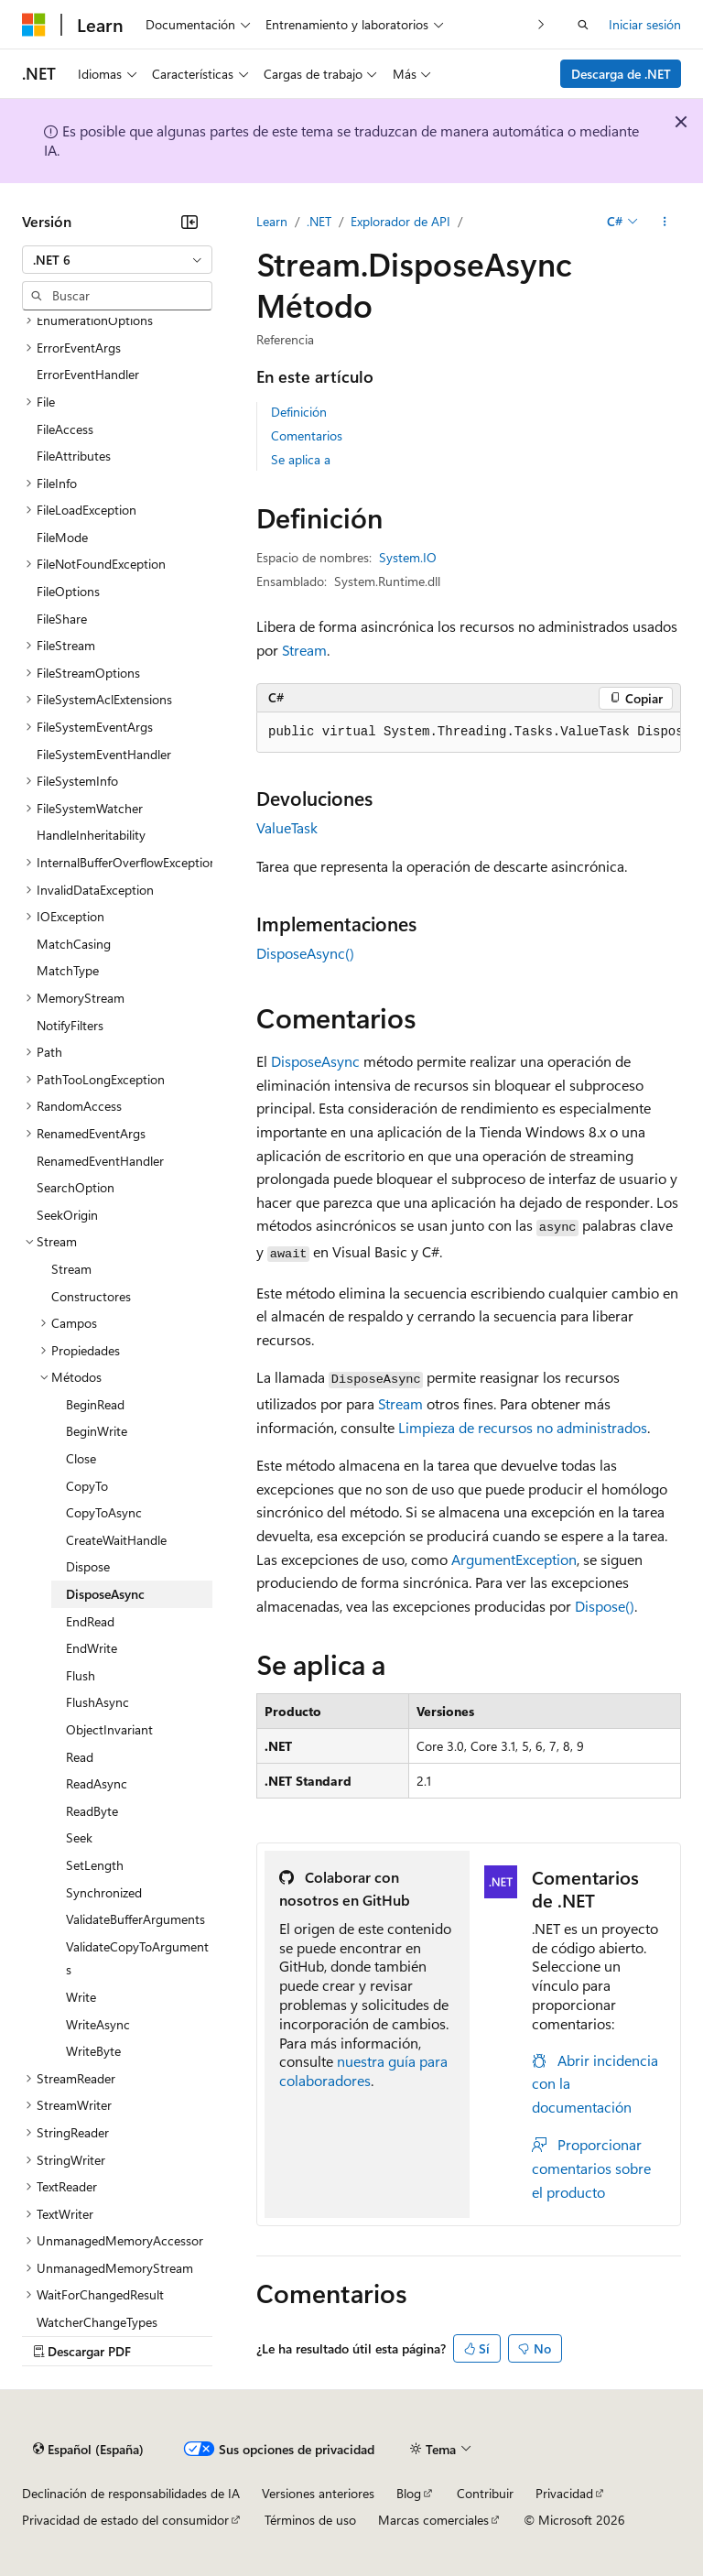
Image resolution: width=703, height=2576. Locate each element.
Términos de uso (310, 2519)
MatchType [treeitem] (68, 970)
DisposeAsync (315, 1061)
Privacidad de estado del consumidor (125, 2519)
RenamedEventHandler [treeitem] (100, 1160)
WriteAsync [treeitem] (98, 2024)
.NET (319, 221)
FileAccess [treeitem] (65, 429)
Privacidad (564, 2493)
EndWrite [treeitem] (91, 1648)
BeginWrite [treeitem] (96, 1431)
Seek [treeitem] (79, 1837)
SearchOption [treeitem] (75, 1187)
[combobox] (117, 260)
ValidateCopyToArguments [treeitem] (137, 1958)
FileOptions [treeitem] (68, 591)
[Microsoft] (34, 25)
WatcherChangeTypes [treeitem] (97, 2322)
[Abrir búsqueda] (583, 24)
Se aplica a (300, 459)
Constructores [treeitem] (91, 1296)
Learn (271, 221)
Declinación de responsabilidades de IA (131, 2493)
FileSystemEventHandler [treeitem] (104, 754)
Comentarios (306, 435)
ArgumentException (514, 1559)
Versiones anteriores (318, 2493)
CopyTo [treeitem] (87, 1486)
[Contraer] (189, 221)
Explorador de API (400, 221)
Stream (304, 649)
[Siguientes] (541, 24)
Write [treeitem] (81, 1996)
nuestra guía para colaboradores (363, 2070)
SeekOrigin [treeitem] (67, 1214)
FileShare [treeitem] (62, 618)
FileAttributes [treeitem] (74, 455)
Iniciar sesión (645, 24)
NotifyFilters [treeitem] (70, 1025)
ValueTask (287, 827)
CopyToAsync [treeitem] (104, 1512)
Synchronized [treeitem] (104, 1892)
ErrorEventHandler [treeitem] (88, 374)
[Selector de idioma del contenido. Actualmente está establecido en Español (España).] (88, 2448)
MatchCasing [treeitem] (74, 943)
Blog (408, 2493)
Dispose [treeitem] (88, 1566)
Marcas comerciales (433, 2519)
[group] (468, 732)
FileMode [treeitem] (62, 537)
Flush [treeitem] (80, 1675)
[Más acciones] (665, 221)
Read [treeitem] (79, 1757)
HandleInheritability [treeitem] (91, 834)
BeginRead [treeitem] (95, 1404)
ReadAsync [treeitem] (96, 1783)
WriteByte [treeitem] (93, 2051)
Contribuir (485, 2493)
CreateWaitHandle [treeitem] (116, 1540)
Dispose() (604, 1605)
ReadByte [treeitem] (92, 1811)
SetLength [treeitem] (95, 1865)
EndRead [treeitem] (90, 1621)
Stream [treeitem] (71, 1268)
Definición (299, 411)
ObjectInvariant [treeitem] (109, 1729)
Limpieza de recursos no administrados (522, 1427)
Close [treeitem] (81, 1458)
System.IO (408, 557)
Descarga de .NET (621, 73)
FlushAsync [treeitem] (97, 1702)
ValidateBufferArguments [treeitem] (135, 1919)
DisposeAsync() (305, 952)
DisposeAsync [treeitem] (105, 1594)
